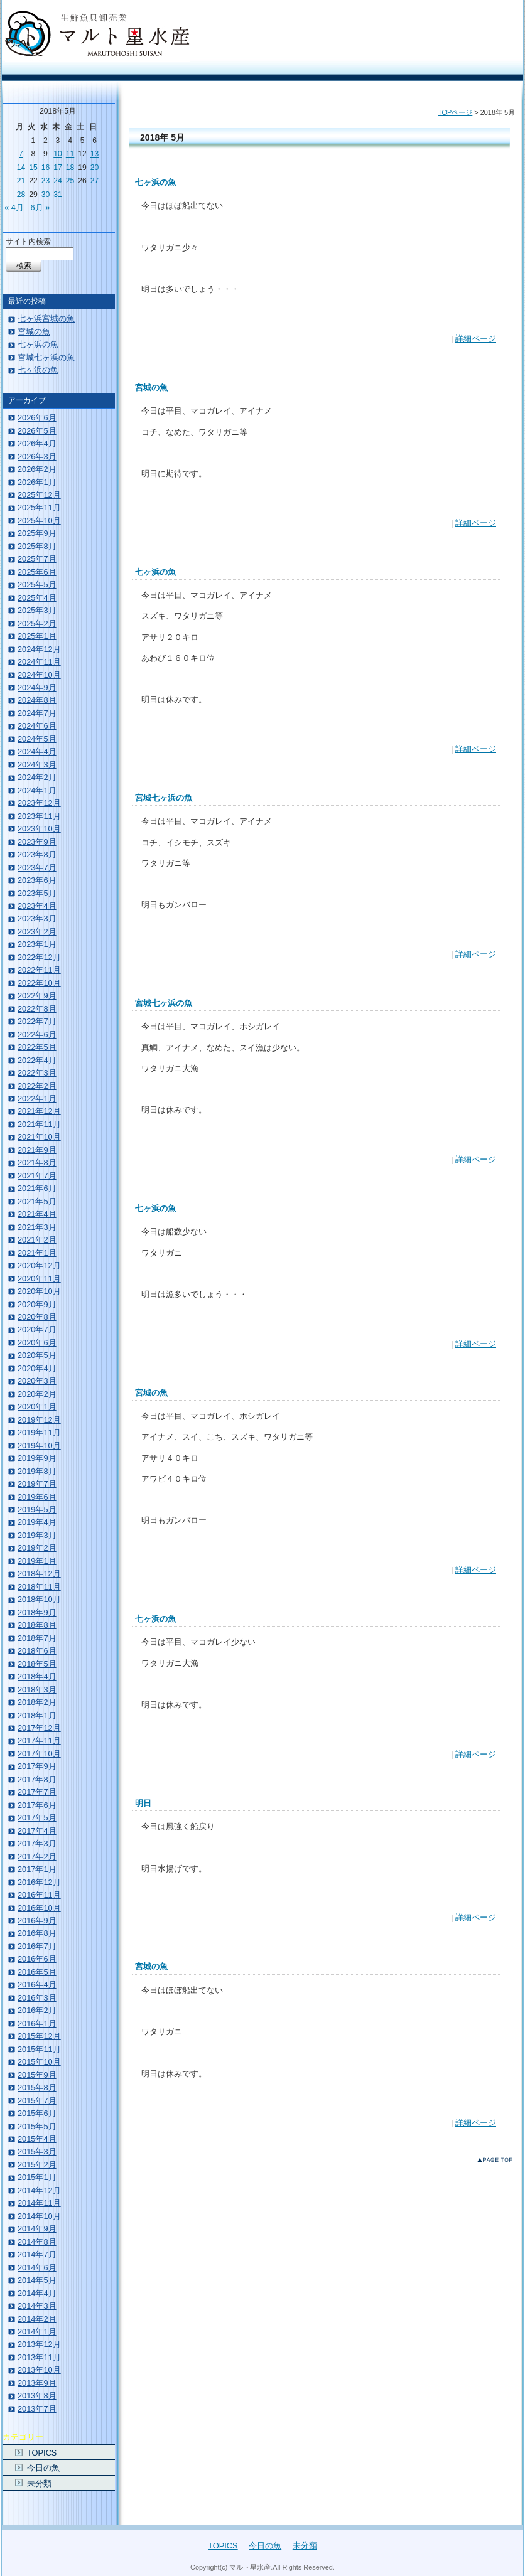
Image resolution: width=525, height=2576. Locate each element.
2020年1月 (37, 1406)
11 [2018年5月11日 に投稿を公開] (70, 153)
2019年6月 (37, 1497)
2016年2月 (37, 2010)
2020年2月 (37, 1394)
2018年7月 (37, 1638)
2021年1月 (37, 1253)
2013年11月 (39, 2357)
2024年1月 (37, 790)
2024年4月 (37, 751)
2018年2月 (37, 1702)
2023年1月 (37, 944)
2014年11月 (39, 2203)
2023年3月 (37, 918)
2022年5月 (37, 1047)
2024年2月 (37, 777)
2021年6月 (37, 1188)
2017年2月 (37, 1856)
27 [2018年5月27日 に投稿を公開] (94, 180)
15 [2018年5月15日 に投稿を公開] (33, 167)
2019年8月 (37, 1471)
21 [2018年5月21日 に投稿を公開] (21, 180)
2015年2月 (37, 2164)
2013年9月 (37, 2383)
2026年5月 (37, 431)
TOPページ (455, 112)
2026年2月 (37, 469)
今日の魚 (43, 2467)
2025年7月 (37, 559)
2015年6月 (37, 2113)
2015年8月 (37, 2087)
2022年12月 (39, 957)
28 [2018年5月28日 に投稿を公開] (21, 194)
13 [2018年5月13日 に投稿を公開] (94, 153)
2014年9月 (37, 2228)
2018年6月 (37, 1650)
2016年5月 (37, 1972)
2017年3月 (37, 1843)
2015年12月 (39, 2036)
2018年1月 (37, 1715)
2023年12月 (39, 803)
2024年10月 (39, 675)
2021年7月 (37, 1175)
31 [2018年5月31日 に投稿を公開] (57, 194)
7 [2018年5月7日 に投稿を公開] (21, 153)
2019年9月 (37, 1458)
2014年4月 (37, 2293)
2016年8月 (37, 1933)
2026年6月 (37, 417)
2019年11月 (39, 1432)
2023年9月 (37, 842)
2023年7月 (37, 867)
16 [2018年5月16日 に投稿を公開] (45, 167)
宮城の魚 (151, 387)
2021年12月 (39, 1111)
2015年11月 (39, 2049)
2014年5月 (37, 2280)
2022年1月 (37, 1098)
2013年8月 (37, 2395)
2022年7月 (37, 1021)
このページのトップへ (497, 2162)
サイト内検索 (28, 241)
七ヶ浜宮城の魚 (46, 318)
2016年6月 (37, 1959)
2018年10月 (39, 1599)
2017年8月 (37, 1779)
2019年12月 (39, 1419)
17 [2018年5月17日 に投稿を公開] (57, 167)
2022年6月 (37, 1034)
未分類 (39, 2483)
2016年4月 (37, 1984)
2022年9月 (37, 995)
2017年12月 (39, 1728)
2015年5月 (37, 2126)
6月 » (40, 207)
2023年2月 (37, 931)
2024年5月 (37, 739)
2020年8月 (37, 1317)
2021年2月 (37, 1239)
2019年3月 (37, 1535)
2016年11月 (39, 1895)
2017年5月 (37, 1817)
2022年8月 (37, 1008)
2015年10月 (39, 2061)
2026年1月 (37, 482)
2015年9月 (37, 2075)
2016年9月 (37, 1920)
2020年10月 (39, 1291)
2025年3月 (37, 610)
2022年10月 (39, 983)
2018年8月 (37, 1625)
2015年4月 (37, 2139)
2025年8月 (37, 546)
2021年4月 (37, 1214)
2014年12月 (39, 2190)
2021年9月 (37, 1150)
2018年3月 (37, 1689)
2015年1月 (37, 2177)
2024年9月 (37, 687)
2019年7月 (37, 1483)
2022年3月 (37, 1072)
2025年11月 (39, 507)
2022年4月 (37, 1060)
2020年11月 (39, 1278)
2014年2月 (37, 2319)
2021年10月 (39, 1136)
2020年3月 (37, 1381)
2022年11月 (39, 970)
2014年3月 (37, 2306)
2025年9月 (37, 533)
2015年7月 (37, 2100)
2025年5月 (37, 584)
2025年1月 (37, 636)
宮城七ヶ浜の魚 (163, 798)
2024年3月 (37, 764)
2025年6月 (37, 572)
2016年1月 (37, 2023)
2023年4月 (37, 906)
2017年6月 (37, 1805)
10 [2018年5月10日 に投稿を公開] (57, 153)
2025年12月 (39, 495)
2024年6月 (37, 725)
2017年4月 (37, 1831)
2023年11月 (39, 816)
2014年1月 (37, 2331)
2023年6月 (37, 880)
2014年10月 (39, 2216)
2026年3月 (37, 456)
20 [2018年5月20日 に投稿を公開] (94, 167)
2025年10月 (39, 520)
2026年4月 (37, 443)
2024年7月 (37, 713)
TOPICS (42, 2452)
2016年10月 (39, 1908)
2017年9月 (37, 1766)
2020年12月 (39, 1265)
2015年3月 (37, 2151)
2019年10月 (39, 1445)
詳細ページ (475, 338)
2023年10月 (39, 828)
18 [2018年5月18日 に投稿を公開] (70, 167)
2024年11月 (39, 661)
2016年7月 (37, 1946)
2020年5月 (37, 1355)
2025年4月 (37, 597)
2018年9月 (37, 1612)
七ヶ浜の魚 (155, 182)
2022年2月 (37, 1086)
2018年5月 (37, 1664)
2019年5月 (37, 1509)
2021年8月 (37, 1162)
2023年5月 (37, 893)
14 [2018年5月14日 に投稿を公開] (21, 167)
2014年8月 (37, 2242)
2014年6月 (37, 2267)
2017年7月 (37, 1792)
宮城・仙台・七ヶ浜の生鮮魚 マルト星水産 (97, 34)
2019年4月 (37, 1522)
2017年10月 (39, 1753)
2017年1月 (37, 1869)
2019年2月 (37, 1548)
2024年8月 (37, 700)
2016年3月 (37, 1997)
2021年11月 (39, 1124)
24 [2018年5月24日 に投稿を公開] (57, 180)
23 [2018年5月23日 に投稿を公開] (45, 180)
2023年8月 (37, 854)
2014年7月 (37, 2254)
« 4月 (14, 207)
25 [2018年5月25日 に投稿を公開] (70, 180)
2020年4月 (37, 1368)
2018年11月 (39, 1586)
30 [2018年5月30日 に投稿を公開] (45, 194)
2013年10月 (39, 2370)
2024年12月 (39, 649)
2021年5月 (37, 1201)
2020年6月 (37, 1342)
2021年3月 (37, 1227)
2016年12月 (39, 1882)
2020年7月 (37, 1329)
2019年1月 (37, 1561)
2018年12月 (39, 1573)
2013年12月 (39, 2344)
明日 (143, 1803)
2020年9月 (37, 1304)
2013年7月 (37, 2408)
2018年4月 (37, 1676)
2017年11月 (39, 1740)
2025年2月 (37, 623)
